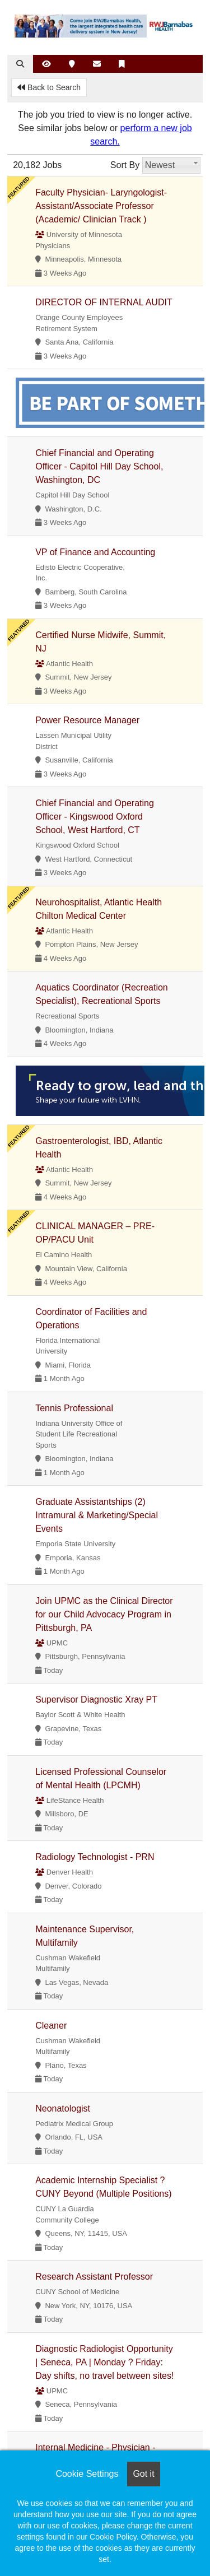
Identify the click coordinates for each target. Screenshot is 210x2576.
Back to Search (49, 87)
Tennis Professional (74, 1408)
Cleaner (51, 2025)
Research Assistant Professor (94, 2276)
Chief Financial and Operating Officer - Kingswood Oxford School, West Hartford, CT (94, 816)
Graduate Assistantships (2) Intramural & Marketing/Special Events (96, 1515)
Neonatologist (62, 2108)
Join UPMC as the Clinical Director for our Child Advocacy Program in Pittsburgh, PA (103, 1614)
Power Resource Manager (87, 720)
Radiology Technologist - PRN (94, 1857)
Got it (143, 2474)
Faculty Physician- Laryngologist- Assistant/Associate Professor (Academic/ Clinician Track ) (101, 206)
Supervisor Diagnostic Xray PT (96, 1699)
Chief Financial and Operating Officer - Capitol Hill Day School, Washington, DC (99, 466)
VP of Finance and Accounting (95, 552)
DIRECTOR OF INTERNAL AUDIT (103, 302)
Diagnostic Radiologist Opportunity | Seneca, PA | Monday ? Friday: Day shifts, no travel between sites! (104, 2362)
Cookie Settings (86, 2474)
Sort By (124, 165)
